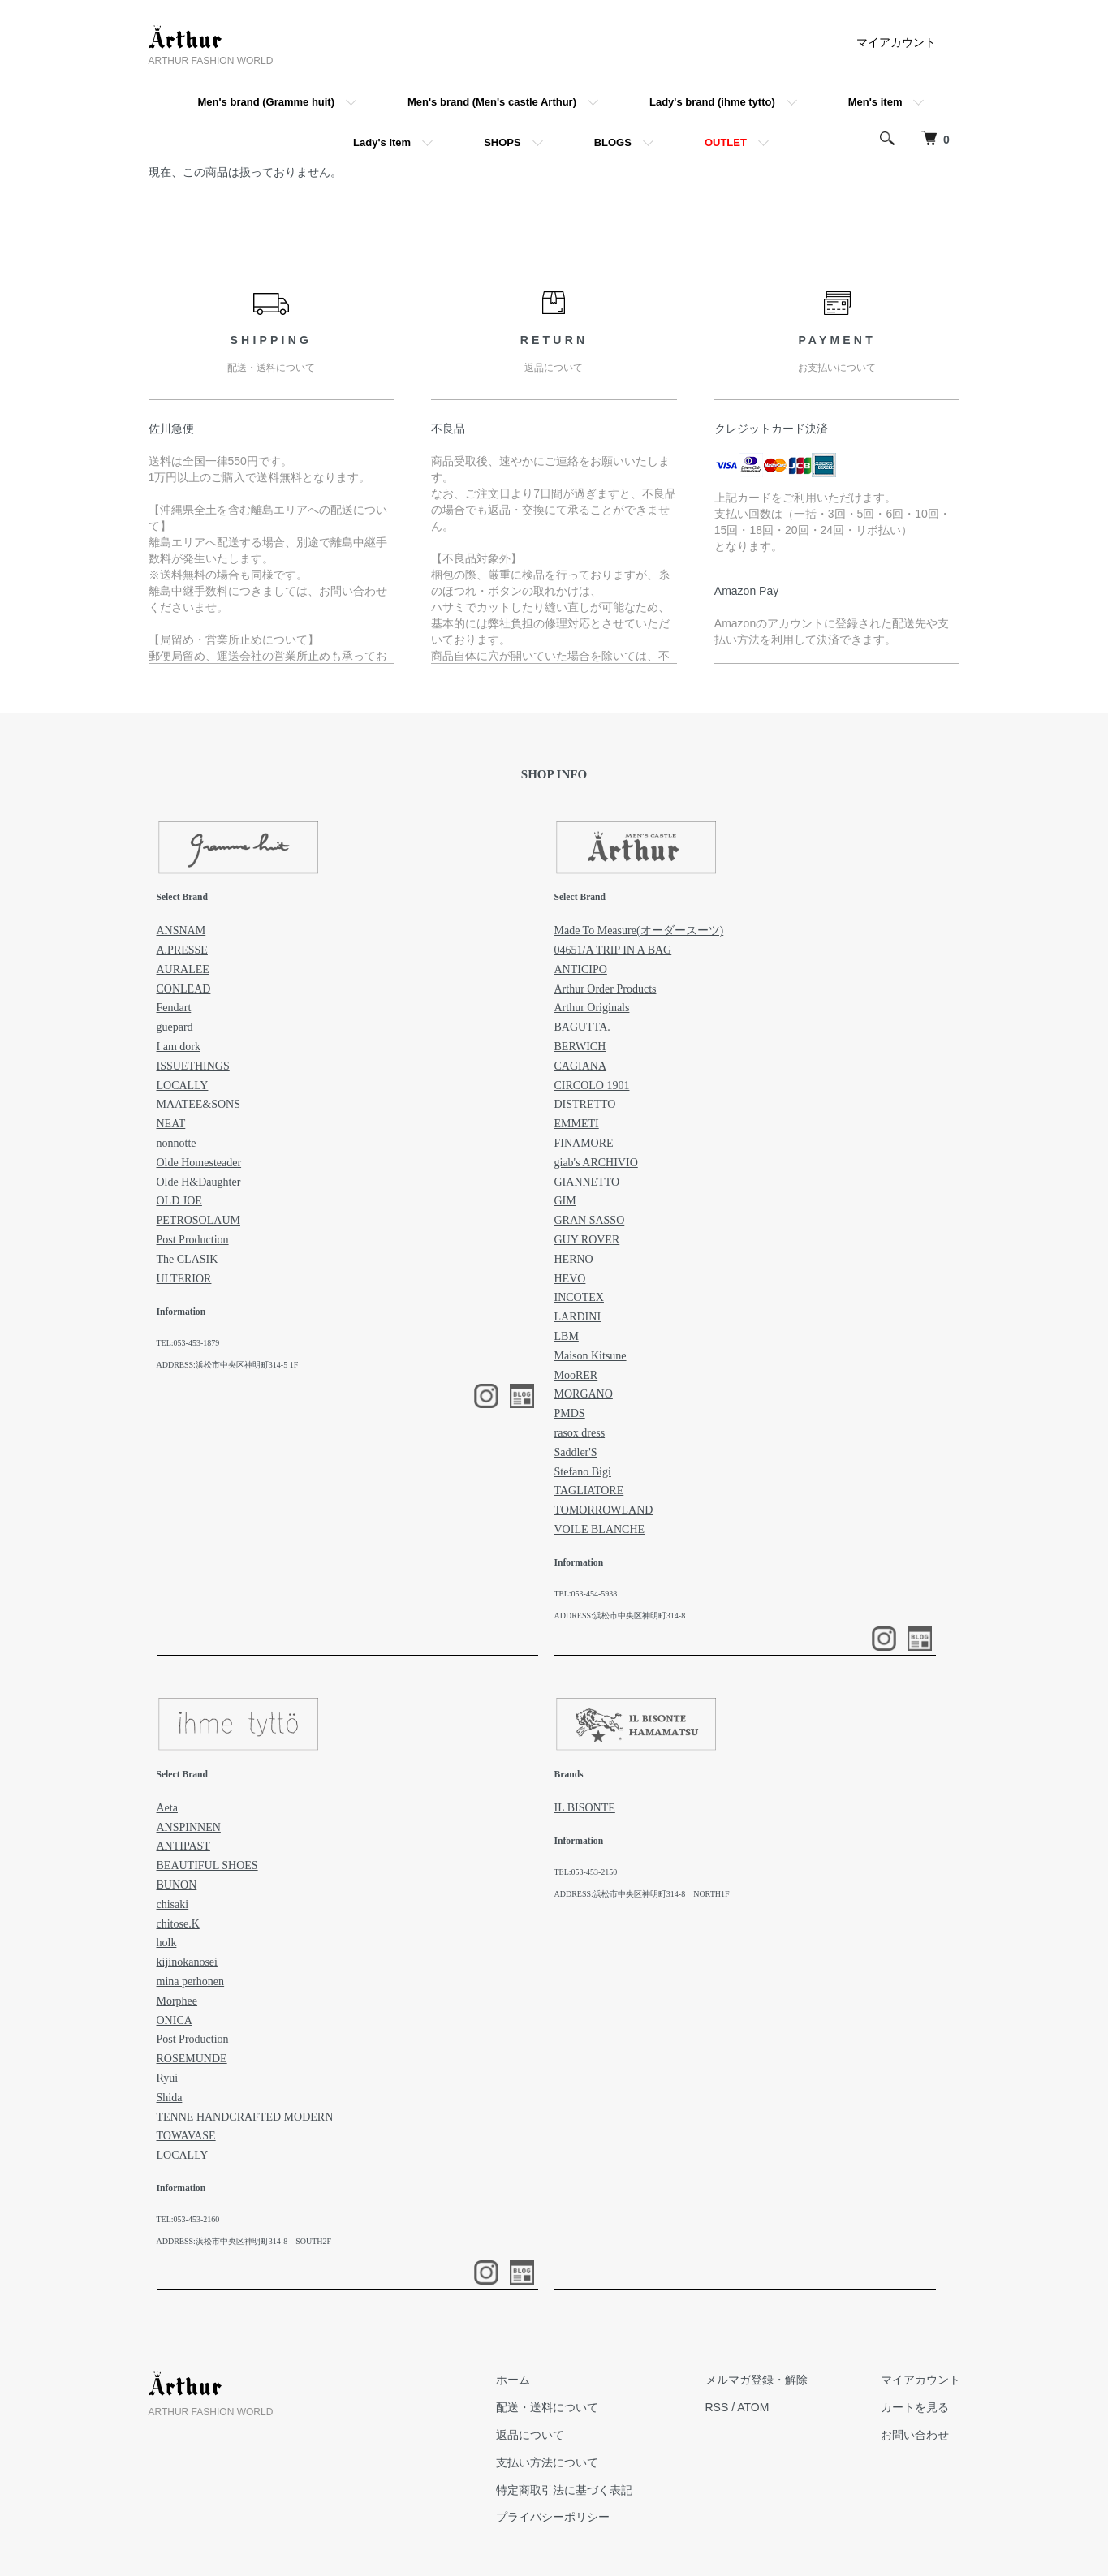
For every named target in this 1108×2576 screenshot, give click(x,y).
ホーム (513, 2379)
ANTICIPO (580, 969)
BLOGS (613, 142)
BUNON (177, 1885)
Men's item (875, 102)
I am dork (178, 1046)
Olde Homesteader (199, 1163)
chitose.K (178, 1924)
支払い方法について (547, 2462)
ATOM (753, 2407)
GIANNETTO (587, 1182)
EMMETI (576, 1124)
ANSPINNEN (189, 1827)
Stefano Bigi (582, 1472)
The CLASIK (187, 1259)
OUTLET (726, 142)
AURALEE (183, 969)
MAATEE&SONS (198, 1104)
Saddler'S (575, 1452)
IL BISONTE (584, 1808)
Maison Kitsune (590, 1356)
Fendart (174, 1008)
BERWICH (580, 1046)
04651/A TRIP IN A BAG (613, 950)
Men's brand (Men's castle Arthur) (491, 102)
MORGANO (583, 1394)
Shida (170, 2097)
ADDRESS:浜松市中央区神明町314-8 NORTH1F (642, 1893)
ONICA (174, 2020)
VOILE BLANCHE (599, 1529)
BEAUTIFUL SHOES (207, 1865)
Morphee (177, 2001)
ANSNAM (181, 930)
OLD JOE (179, 1201)
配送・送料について (547, 2407)
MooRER (576, 1375)
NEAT (171, 1124)
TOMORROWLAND (603, 1510)
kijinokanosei (187, 1962)
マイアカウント (896, 42)
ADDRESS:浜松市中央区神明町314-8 (620, 1615)
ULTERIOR (184, 1279)
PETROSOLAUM (198, 1220)
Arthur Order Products (605, 989)
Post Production (193, 1240)
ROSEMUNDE (192, 2059)
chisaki (173, 1904)
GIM (565, 1201)
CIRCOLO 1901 (592, 1085)
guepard (175, 1027)
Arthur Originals (592, 1008)
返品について (530, 2434)
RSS (717, 2407)
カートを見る (915, 2407)
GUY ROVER (587, 1240)
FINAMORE (584, 1143)
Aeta (167, 1808)
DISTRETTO (585, 1104)
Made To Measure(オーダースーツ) (639, 930)
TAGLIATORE (589, 1490)
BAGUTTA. (582, 1027)
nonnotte (176, 1143)
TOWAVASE (186, 2136)
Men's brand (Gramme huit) (266, 102)
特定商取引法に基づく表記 (564, 2489)
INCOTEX (579, 1297)
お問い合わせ (915, 2434)
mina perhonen (191, 1981)
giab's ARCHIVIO (596, 1163)
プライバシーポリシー (553, 2516)
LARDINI (577, 1317)
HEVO (570, 1279)
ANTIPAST (183, 1846)
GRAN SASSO (589, 1220)
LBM (566, 1336)
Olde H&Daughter (199, 1182)
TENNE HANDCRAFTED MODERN (245, 2117)
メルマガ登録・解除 (756, 2379)
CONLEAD (184, 989)
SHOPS (502, 142)
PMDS (569, 1413)
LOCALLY (183, 1085)
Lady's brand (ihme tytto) (712, 102)
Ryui (168, 2078)
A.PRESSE (182, 950)
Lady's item (382, 142)
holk (167, 1942)
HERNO (573, 1259)
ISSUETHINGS (193, 1066)
